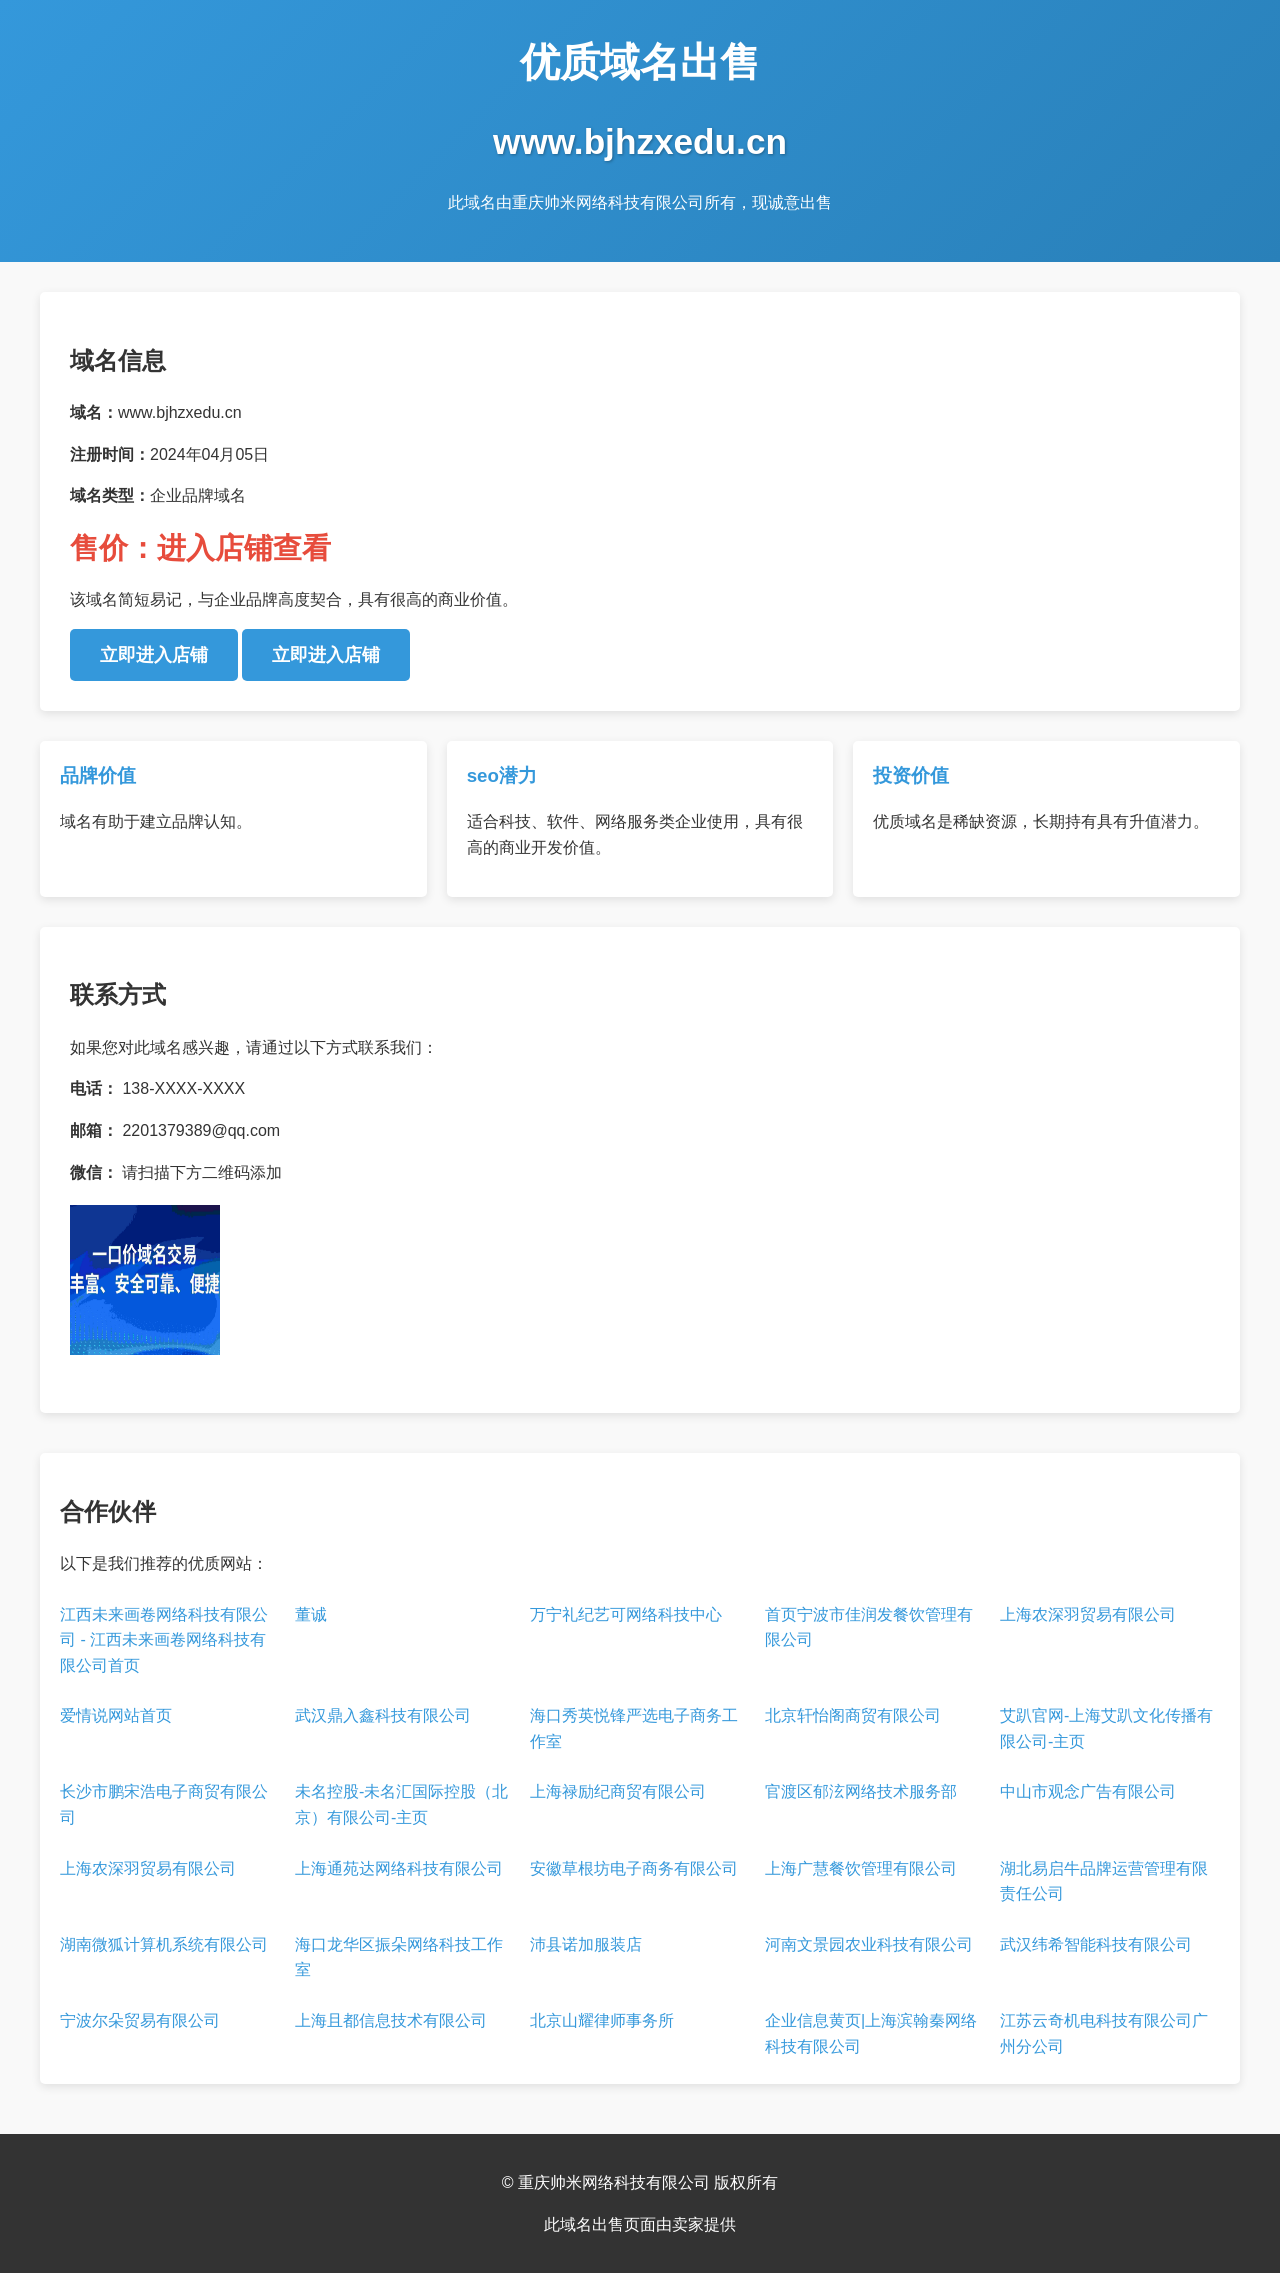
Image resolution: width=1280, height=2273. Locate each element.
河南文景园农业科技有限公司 (869, 1944)
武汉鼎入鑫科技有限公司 (383, 1715)
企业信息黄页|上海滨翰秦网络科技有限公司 (871, 2033)
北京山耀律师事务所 (602, 2020)
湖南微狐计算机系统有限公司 (164, 1944)
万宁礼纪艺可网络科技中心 (626, 1614)
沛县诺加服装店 (586, 1944)
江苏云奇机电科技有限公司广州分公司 (1104, 2033)
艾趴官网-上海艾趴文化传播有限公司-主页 (1106, 1728)
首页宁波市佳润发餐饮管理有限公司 (869, 1627)
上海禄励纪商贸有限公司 (618, 1791)
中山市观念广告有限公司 (1088, 1791)
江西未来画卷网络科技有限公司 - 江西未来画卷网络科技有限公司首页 (164, 1640)
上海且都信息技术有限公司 (391, 2020)
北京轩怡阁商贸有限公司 (853, 1715)
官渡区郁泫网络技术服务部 (861, 1791)
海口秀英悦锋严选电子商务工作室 (634, 1728)
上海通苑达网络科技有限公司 (399, 1868)
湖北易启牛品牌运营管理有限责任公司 (1104, 1881)
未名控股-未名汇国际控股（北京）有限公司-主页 (401, 1804)
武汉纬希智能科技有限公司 (1096, 1944)
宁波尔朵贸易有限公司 (140, 2020)
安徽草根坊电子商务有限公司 (634, 1868)
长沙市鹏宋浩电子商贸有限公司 (164, 1804)
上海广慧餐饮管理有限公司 (861, 1868)
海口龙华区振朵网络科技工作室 (399, 1957)
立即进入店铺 (154, 655)
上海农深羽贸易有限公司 (1088, 1614)
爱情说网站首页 (116, 1715)
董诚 (311, 1614)
